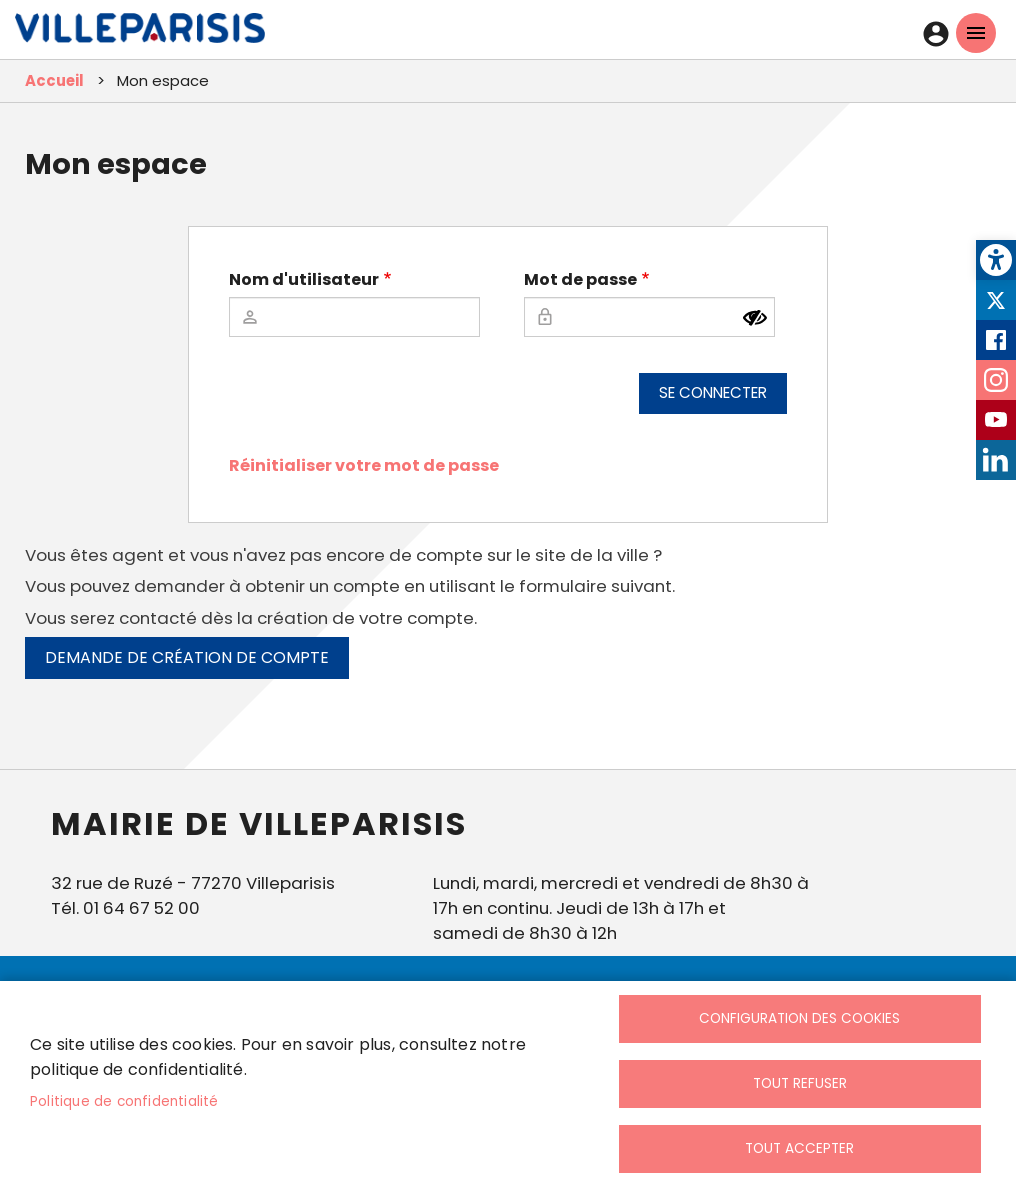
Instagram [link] (996, 380)
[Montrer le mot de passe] (755, 318)
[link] (996, 260)
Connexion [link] (936, 34)
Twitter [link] (996, 300)
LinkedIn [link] (996, 460)
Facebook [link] (996, 340)
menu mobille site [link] (976, 33)
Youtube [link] (996, 420)
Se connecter (713, 392)
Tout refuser (800, 1083)
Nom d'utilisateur (304, 279)
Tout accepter (799, 1148)
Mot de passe (580, 279)
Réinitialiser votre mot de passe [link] (364, 465)
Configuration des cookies (799, 1018)
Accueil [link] (54, 80)
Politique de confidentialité (124, 1101)
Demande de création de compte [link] (187, 657)
